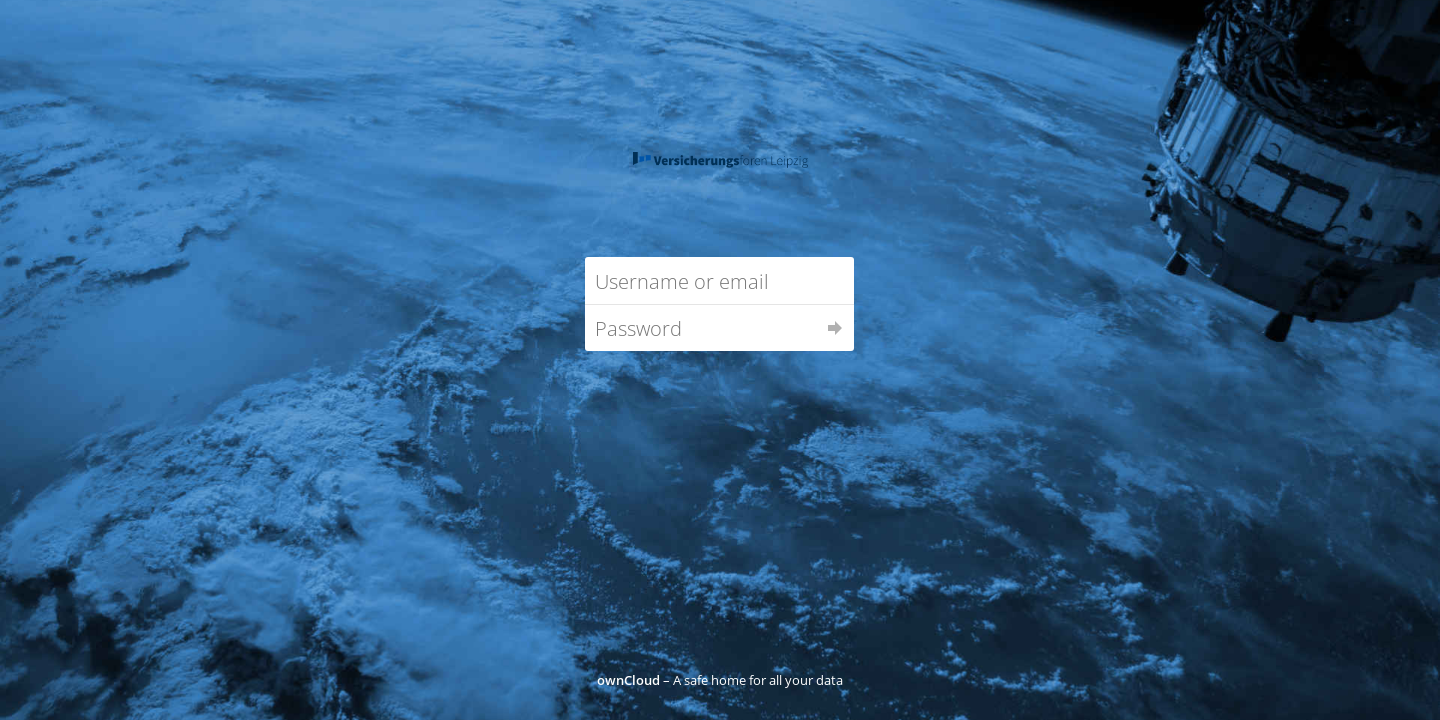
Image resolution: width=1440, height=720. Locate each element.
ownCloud (628, 680)
